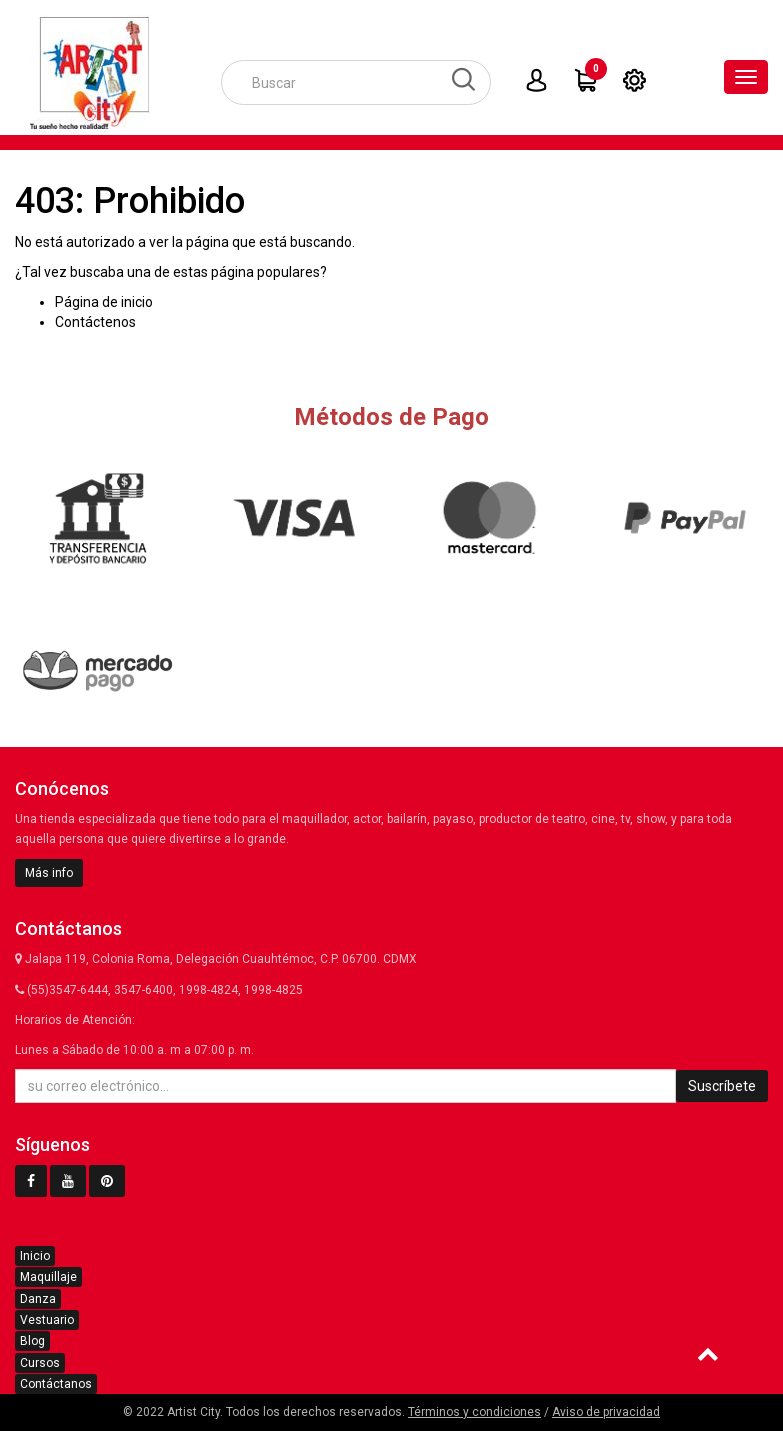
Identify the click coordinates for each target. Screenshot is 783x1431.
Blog (32, 1341)
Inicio (35, 1256)
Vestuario (47, 1320)
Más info (49, 873)
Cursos (40, 1363)
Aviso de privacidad (606, 1412)
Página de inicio (104, 302)
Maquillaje (48, 1277)
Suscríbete (722, 1086)
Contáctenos (95, 322)
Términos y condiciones (474, 1412)
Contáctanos (56, 1384)
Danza (38, 1299)
